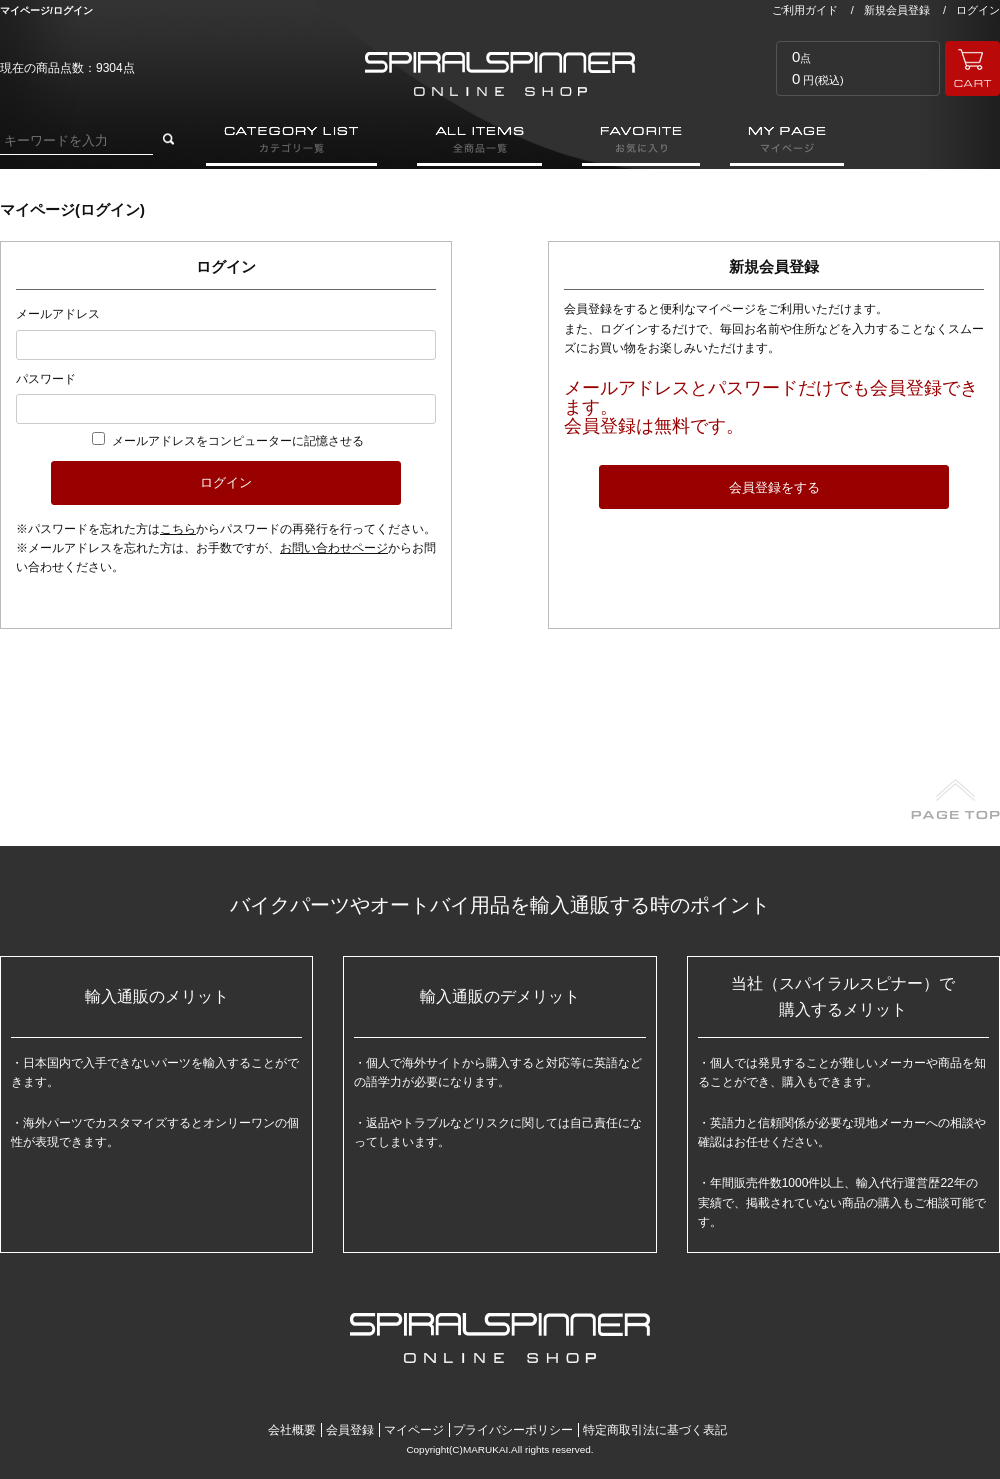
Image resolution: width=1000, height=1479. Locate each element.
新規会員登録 (897, 10)
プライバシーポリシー (513, 1430)
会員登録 (350, 1430)
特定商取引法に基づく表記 (655, 1430)
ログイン (978, 10)
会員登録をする (774, 487)
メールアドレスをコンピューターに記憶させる (238, 441)
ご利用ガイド (805, 10)
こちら (178, 529)
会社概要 (292, 1430)
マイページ (414, 1430)
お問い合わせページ (334, 548)
